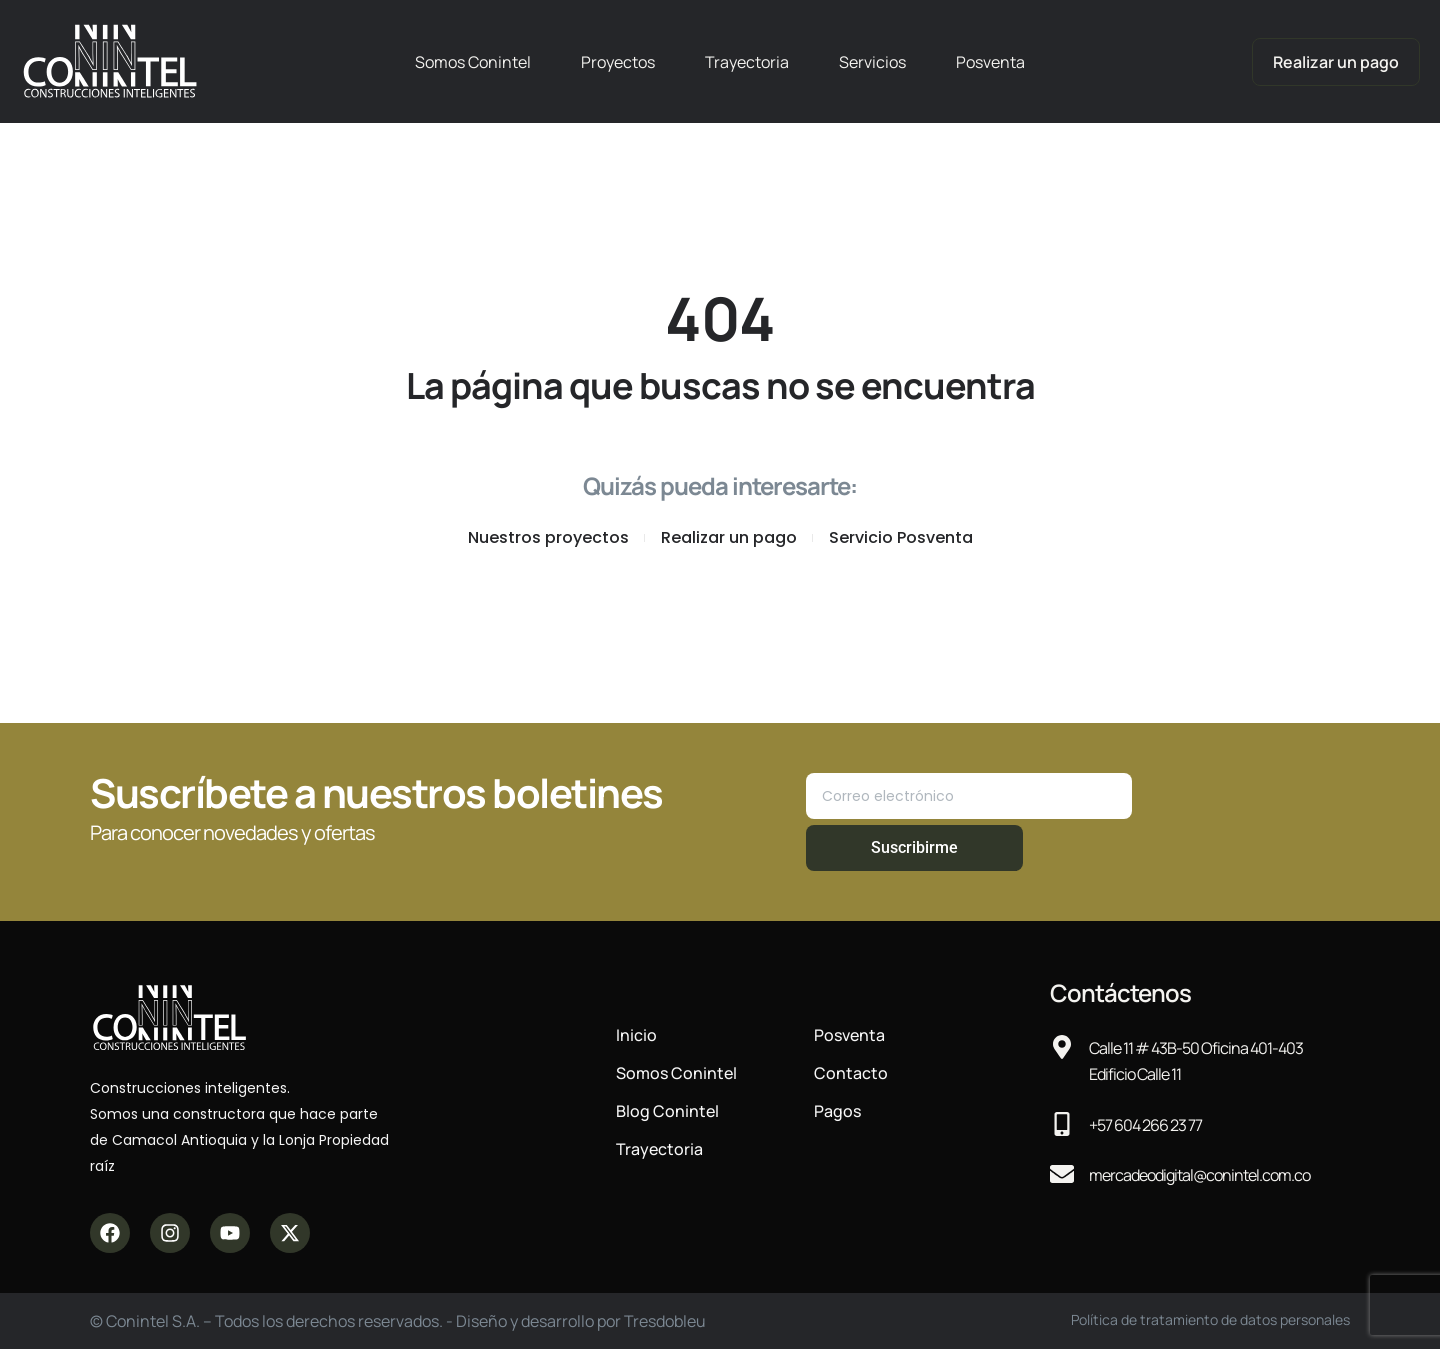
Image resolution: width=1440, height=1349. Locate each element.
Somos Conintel (473, 62)
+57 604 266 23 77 (1145, 1125)
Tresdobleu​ (665, 1321)
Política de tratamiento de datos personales (1210, 1319)
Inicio (636, 1035)
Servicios (872, 62)
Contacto (851, 1073)
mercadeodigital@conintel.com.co (1199, 1175)
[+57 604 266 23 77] (1062, 1124)
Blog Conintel (667, 1111)
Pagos (837, 1111)
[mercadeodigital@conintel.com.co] (1062, 1174)
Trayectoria (747, 62)
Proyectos (618, 62)
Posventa (990, 62)
